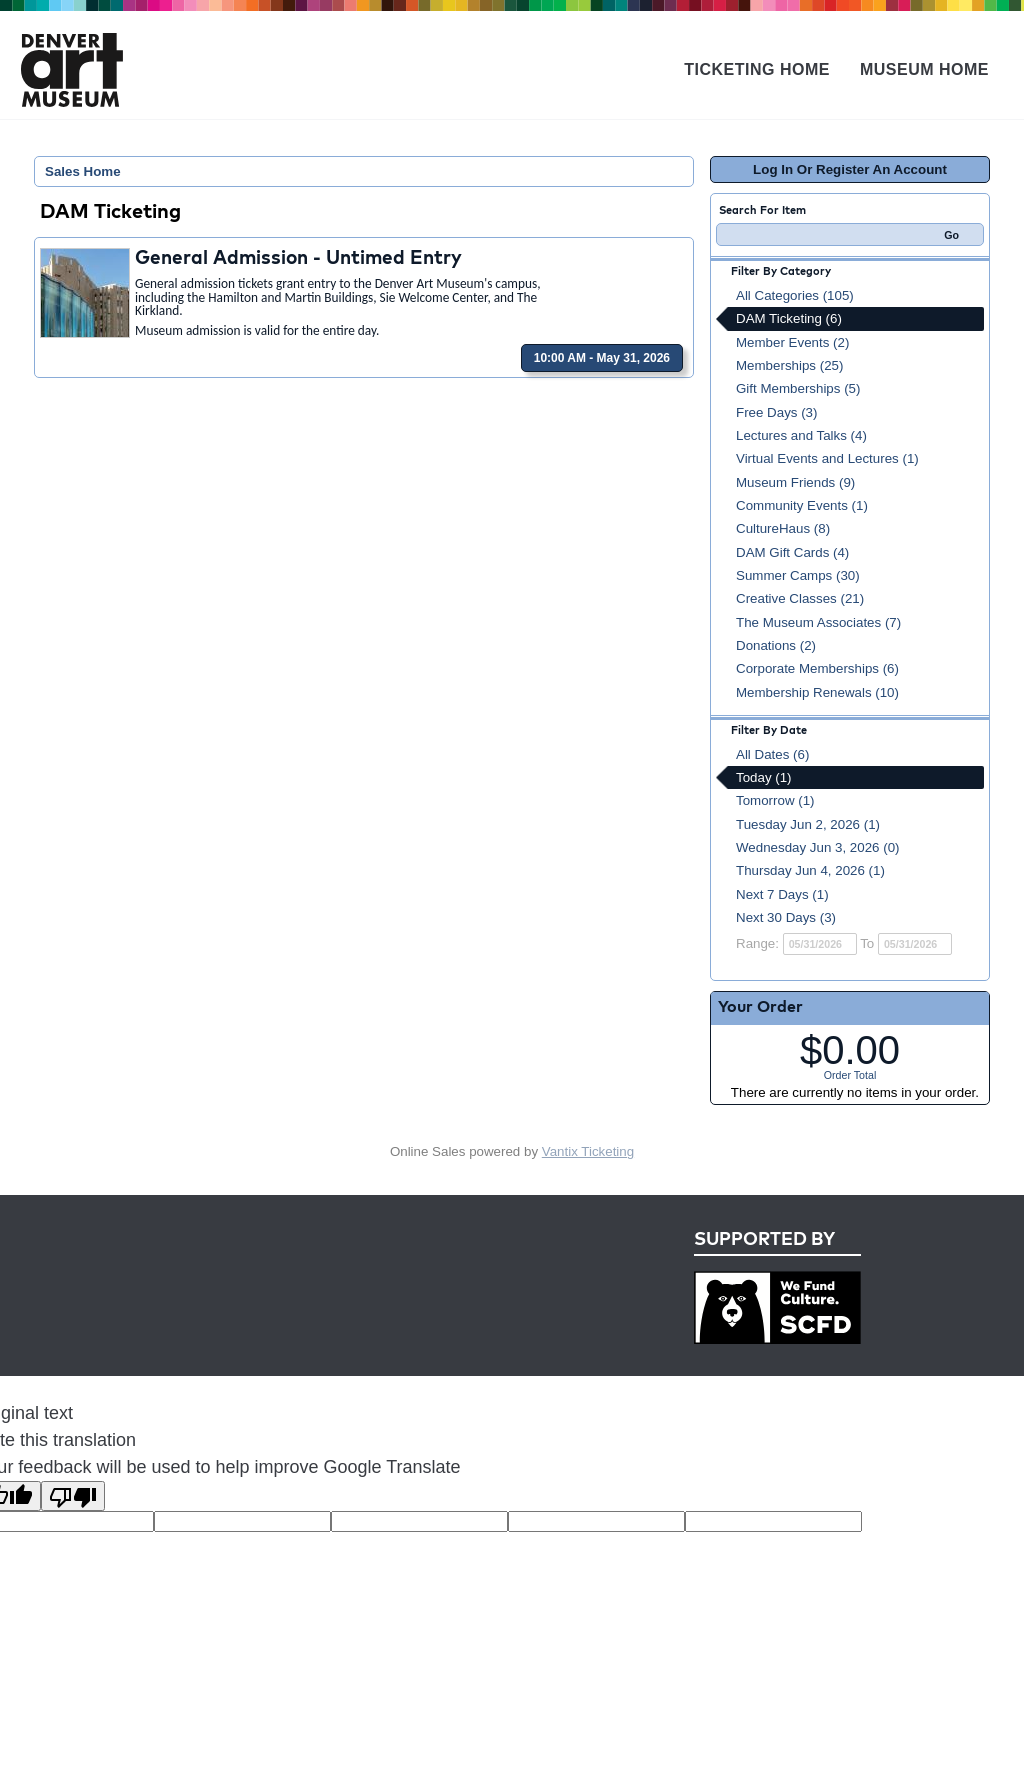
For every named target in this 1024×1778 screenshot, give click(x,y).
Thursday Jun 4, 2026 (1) (810, 870)
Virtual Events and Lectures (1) (827, 458)
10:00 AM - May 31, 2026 (602, 358)
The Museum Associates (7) (818, 622)
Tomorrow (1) (775, 800)
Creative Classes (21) (800, 598)
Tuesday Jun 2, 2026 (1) (808, 824)
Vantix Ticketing (588, 1151)
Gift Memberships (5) (798, 388)
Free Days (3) (776, 412)
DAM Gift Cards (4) (792, 552)
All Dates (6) (772, 754)
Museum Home (924, 69)
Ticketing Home (757, 69)
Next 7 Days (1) (782, 894)
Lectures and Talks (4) (801, 435)
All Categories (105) (795, 295)
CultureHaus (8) (783, 528)
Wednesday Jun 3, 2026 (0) (818, 847)
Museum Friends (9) (795, 482)
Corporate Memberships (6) (817, 668)
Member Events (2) (792, 342)
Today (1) (764, 777)
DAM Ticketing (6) (789, 318)
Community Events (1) (802, 505)
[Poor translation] (73, 1496)
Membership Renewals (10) (817, 692)
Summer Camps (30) (798, 575)
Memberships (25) (789, 365)
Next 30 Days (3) (786, 917)
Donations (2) (776, 645)
